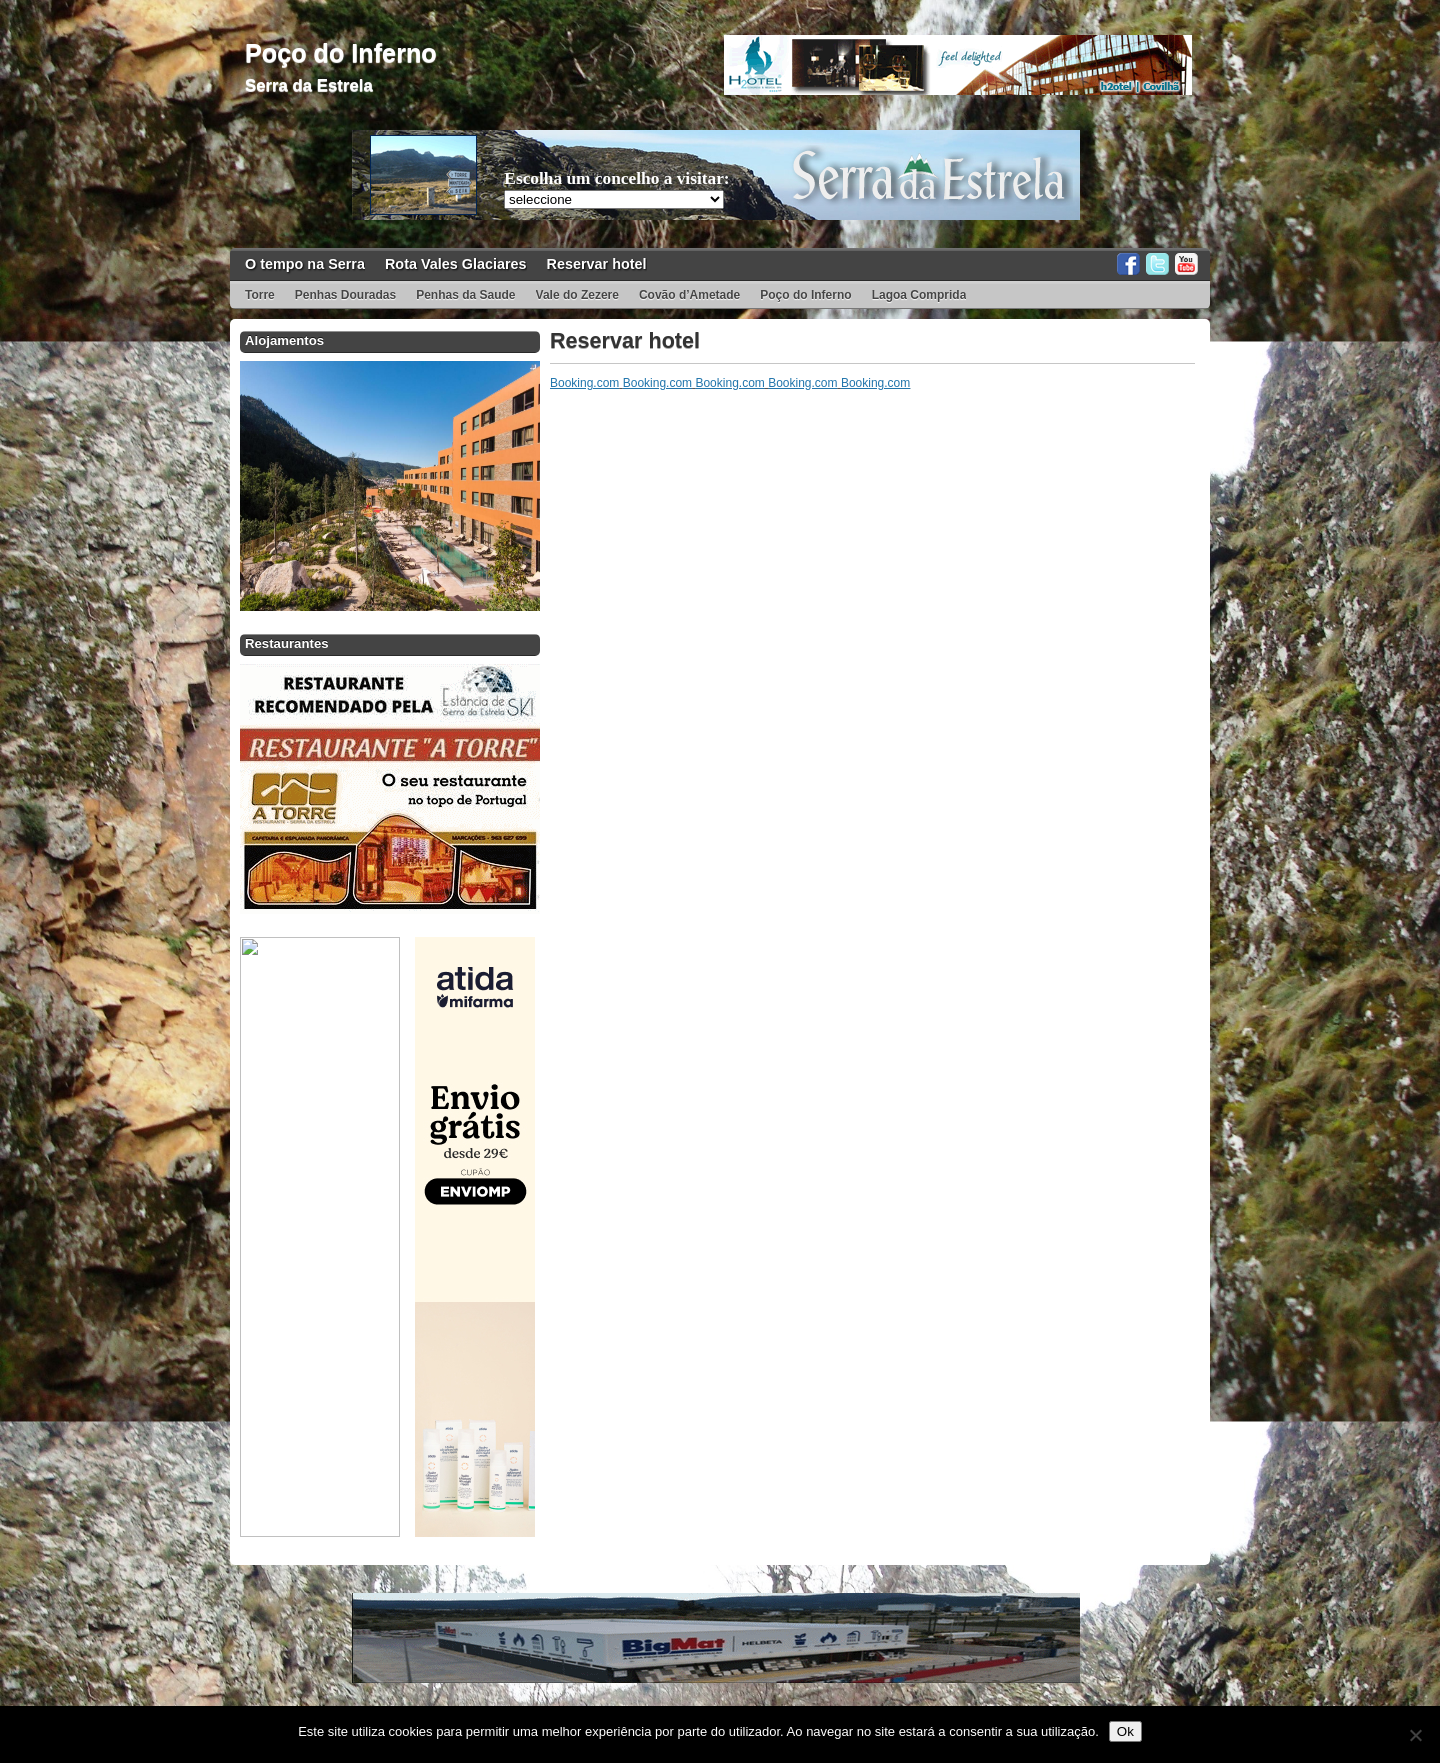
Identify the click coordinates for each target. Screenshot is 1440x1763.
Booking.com (584, 383)
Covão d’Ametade (689, 295)
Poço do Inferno (341, 53)
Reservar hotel (597, 264)
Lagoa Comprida (919, 295)
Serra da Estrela (309, 85)
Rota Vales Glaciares (456, 264)
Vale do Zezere (577, 295)
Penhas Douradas (345, 295)
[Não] (1415, 1735)
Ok (1125, 1731)
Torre (260, 295)
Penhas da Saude (465, 295)
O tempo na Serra (305, 264)
